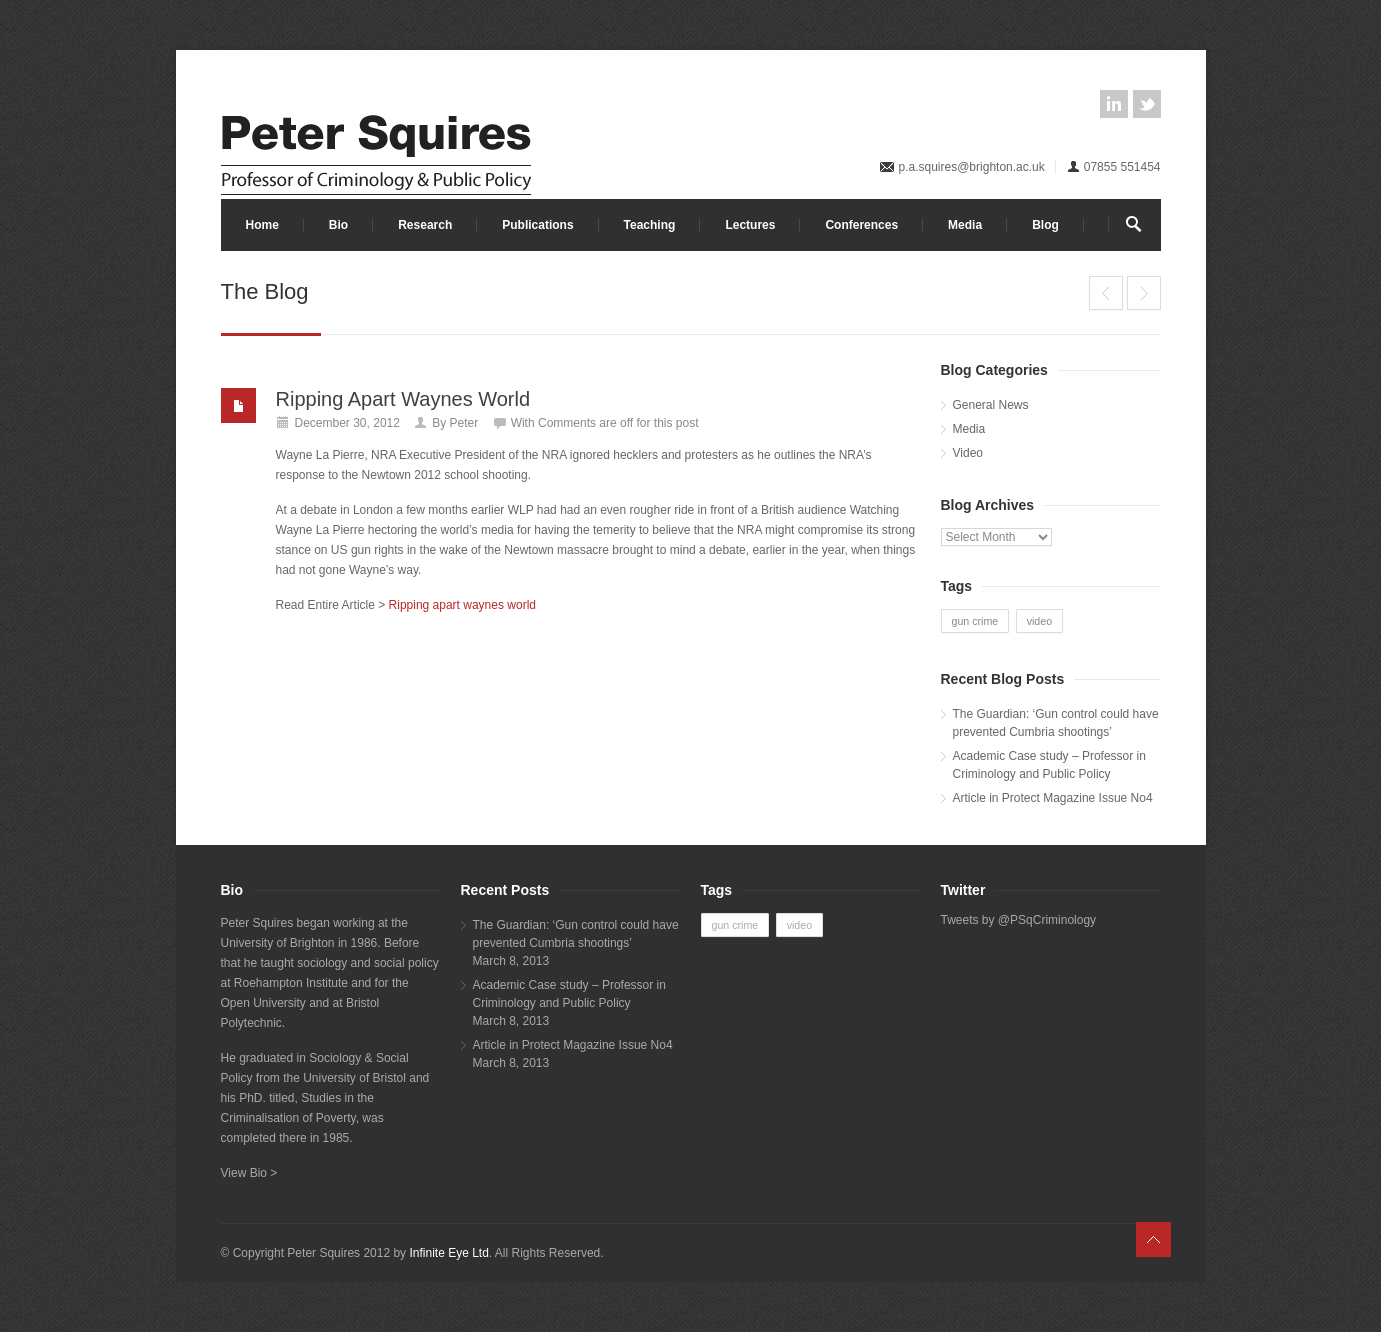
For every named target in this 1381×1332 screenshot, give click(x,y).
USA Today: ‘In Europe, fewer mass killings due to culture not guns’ (1144, 293)
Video (968, 453)
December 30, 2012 (347, 423)
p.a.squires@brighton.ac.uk (971, 167)
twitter (1147, 104)
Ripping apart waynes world (462, 605)
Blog (1045, 225)
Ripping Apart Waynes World (403, 399)
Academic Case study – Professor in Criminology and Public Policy (1049, 765)
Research (425, 225)
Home (262, 225)
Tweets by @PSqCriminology (1019, 920)
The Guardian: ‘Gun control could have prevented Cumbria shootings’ (1056, 723)
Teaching (650, 225)
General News (991, 405)
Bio (338, 225)
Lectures (750, 225)
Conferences (861, 225)
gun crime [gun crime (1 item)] (975, 621)
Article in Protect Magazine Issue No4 (1053, 798)
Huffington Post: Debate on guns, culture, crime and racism (1106, 293)
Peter (464, 423)
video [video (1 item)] (1039, 621)
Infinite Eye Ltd (448, 1253)
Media (965, 225)
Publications (537, 225)
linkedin (1114, 104)
